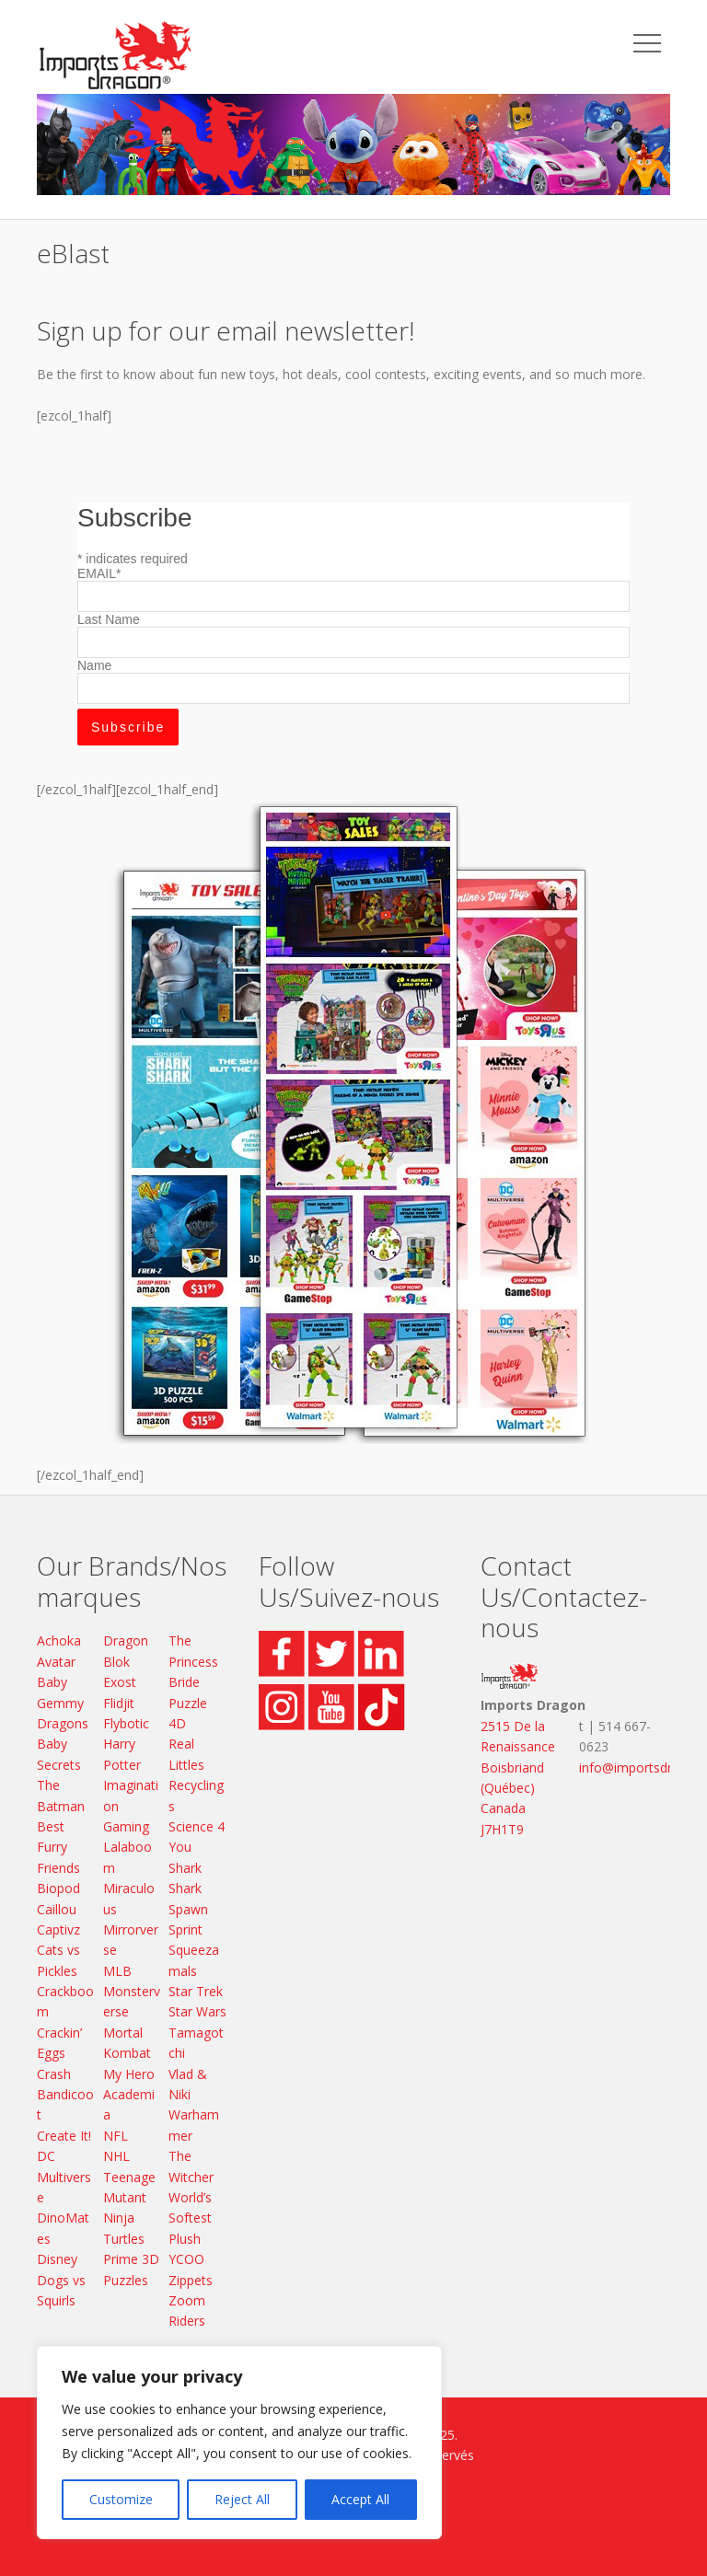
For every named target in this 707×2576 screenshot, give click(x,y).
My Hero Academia (129, 2094)
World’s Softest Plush (190, 2218)
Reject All (242, 2499)
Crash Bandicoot (65, 2094)
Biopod (58, 1888)
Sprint (185, 1929)
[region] (239, 2442)
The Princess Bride (193, 1661)
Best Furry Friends (58, 1847)
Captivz (58, 1929)
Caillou (56, 1909)
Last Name (108, 619)
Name (94, 665)
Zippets (190, 2280)
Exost (119, 1682)
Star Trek (195, 1991)
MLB (117, 1971)
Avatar (56, 1661)
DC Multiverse (64, 2176)
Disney (57, 2259)
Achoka (59, 1640)
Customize (121, 2499)
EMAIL (99, 573)
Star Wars (197, 2011)
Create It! (64, 2135)
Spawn (188, 1909)
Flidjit (118, 1703)
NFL (115, 2135)
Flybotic (126, 1723)
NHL (116, 2156)
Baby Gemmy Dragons (62, 1702)
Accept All (360, 2499)
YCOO (186, 2259)
